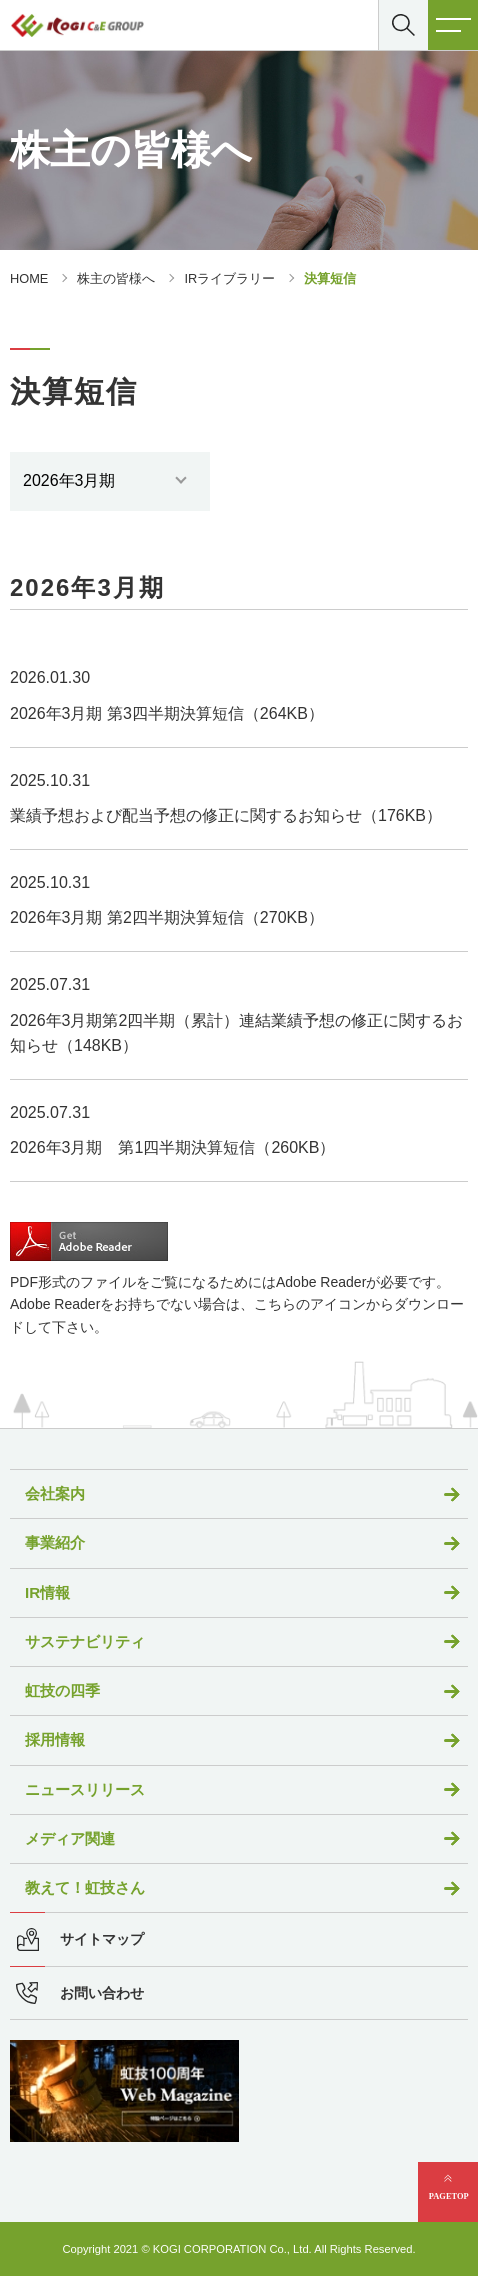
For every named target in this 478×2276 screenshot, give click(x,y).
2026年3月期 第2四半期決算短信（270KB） (167, 917)
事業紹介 (55, 1542)
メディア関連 (70, 1838)
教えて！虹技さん (85, 1887)
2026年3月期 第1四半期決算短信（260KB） (172, 1147)
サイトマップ (102, 1939)
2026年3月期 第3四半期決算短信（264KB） (167, 713)
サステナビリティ (85, 1641)
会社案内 (55, 1493)
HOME (29, 278)
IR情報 (47, 1592)
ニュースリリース (85, 1789)
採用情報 (55, 1739)
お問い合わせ (102, 1993)
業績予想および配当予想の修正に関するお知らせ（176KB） (226, 815)
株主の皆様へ (116, 278)
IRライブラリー (229, 278)
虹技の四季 (62, 1690)
